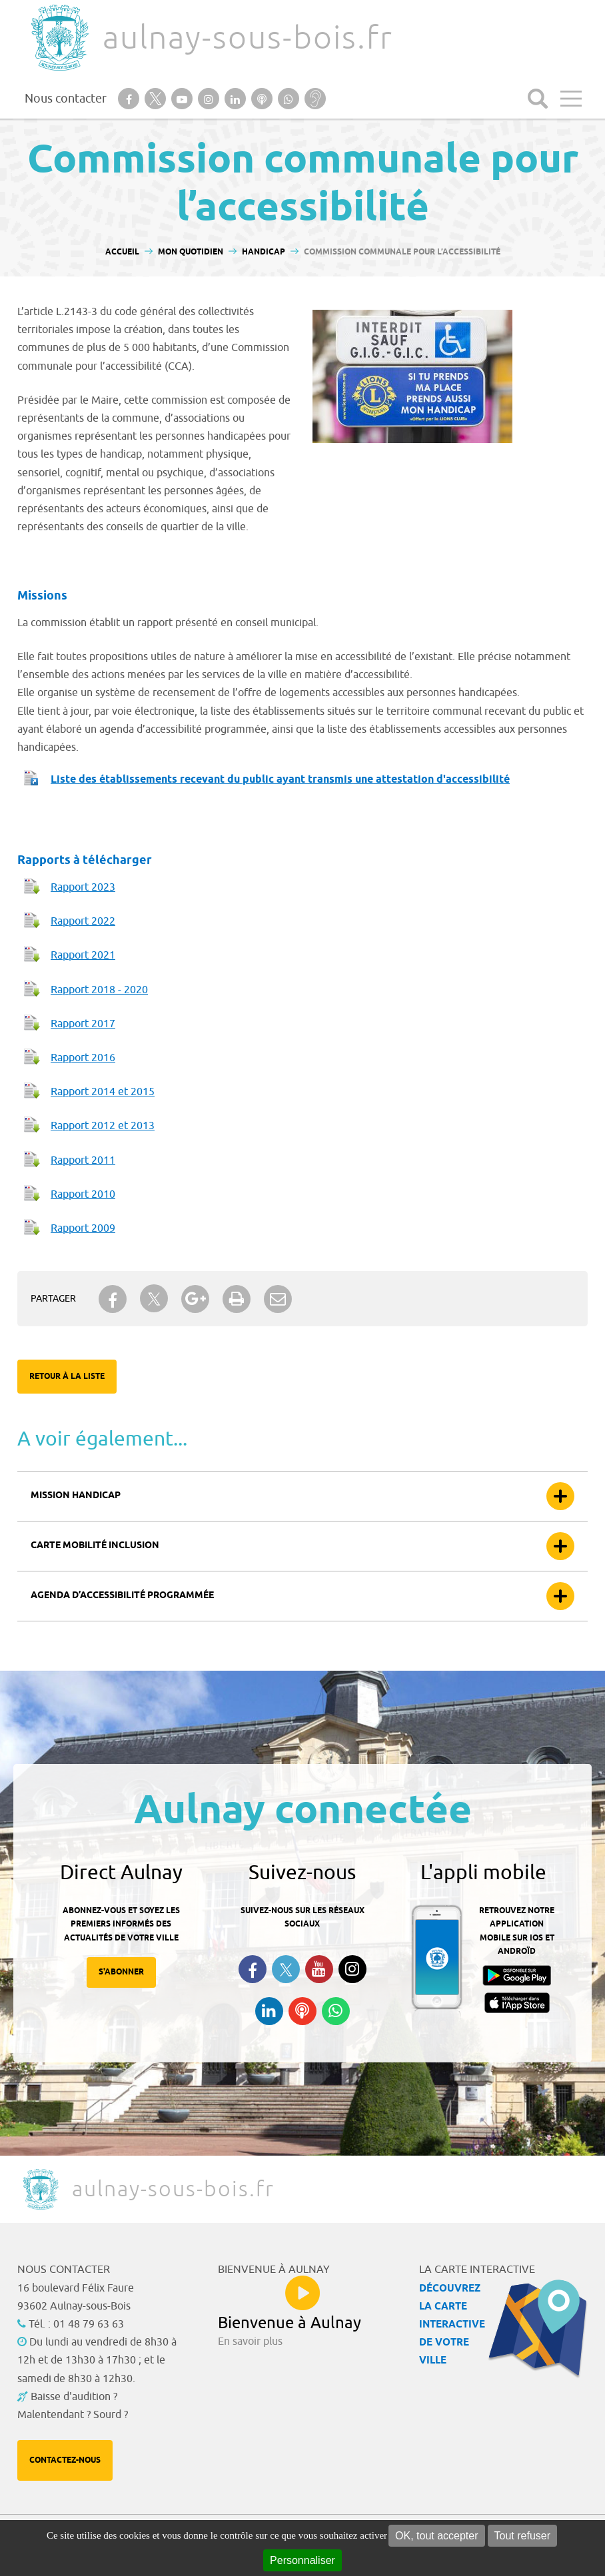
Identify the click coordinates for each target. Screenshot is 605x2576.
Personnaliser (302, 2560)
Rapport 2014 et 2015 (103, 1091)
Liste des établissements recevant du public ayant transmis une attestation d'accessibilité (280, 780)
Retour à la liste (67, 1376)
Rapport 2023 (83, 887)
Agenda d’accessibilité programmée (122, 1595)
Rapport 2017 (83, 1024)
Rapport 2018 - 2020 (99, 990)
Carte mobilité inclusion (95, 1545)
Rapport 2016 (83, 1058)
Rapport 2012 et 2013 (103, 1125)
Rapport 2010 (83, 1194)
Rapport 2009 (83, 1228)
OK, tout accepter (436, 2535)
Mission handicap (76, 1496)
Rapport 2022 (83, 921)
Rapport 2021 (83, 955)
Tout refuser (522, 2535)
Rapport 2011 (83, 1160)
